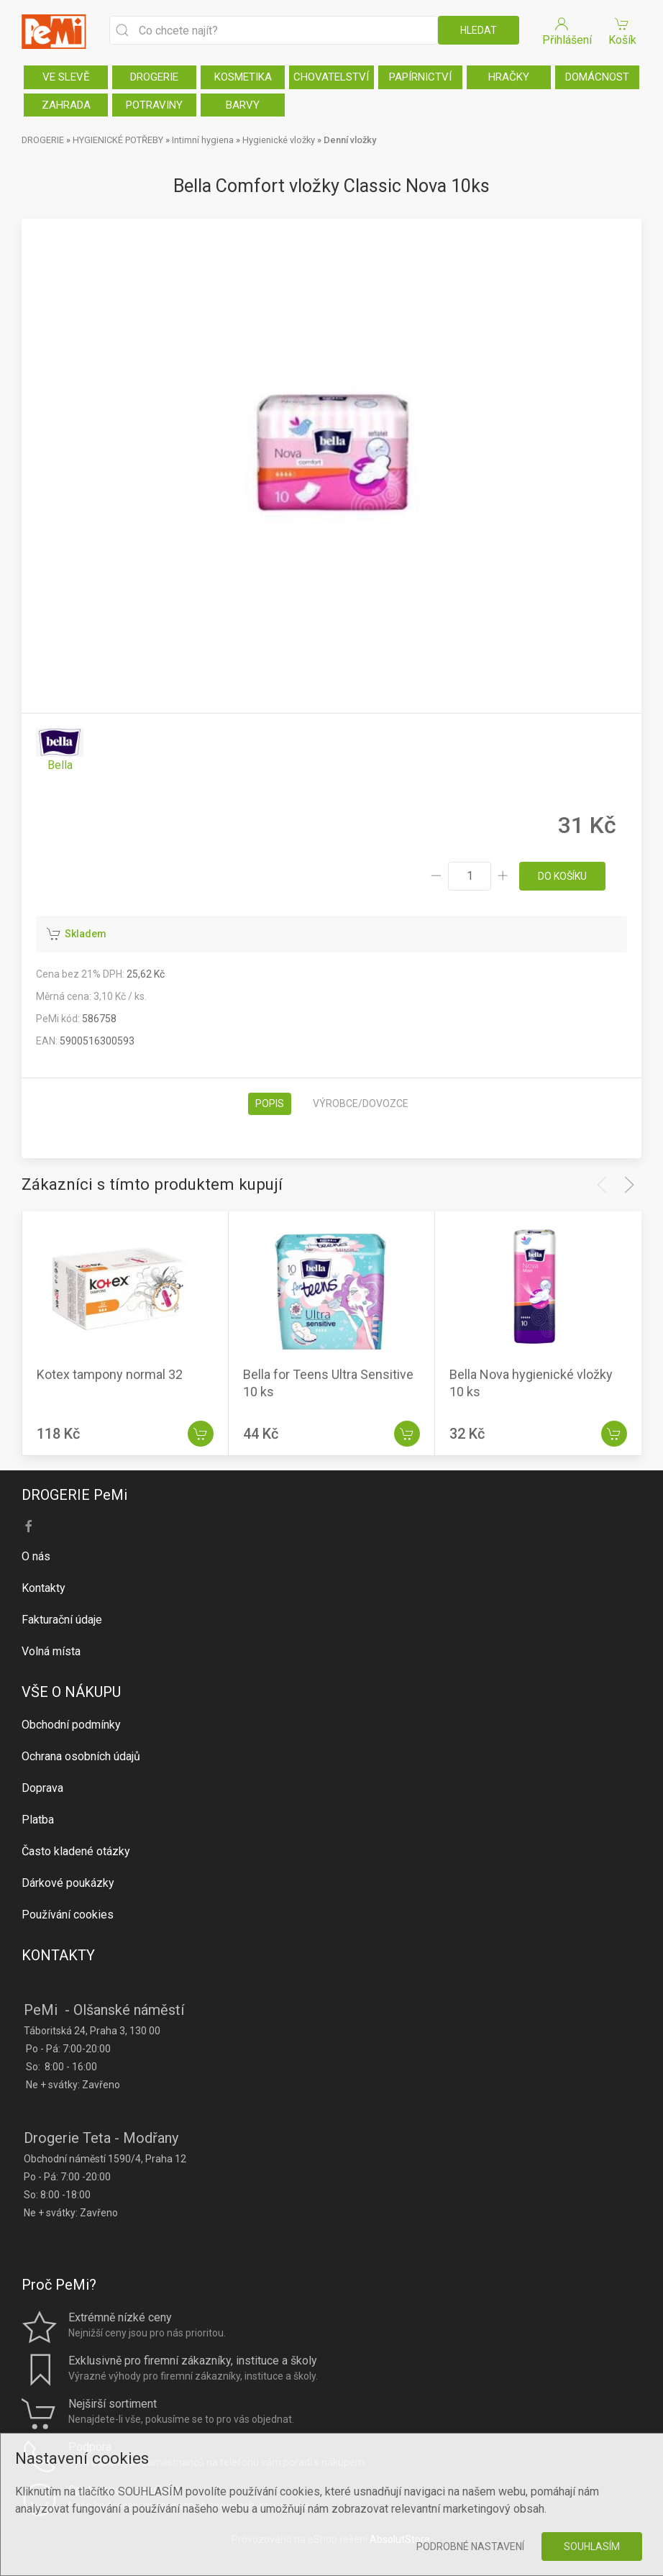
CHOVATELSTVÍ (331, 76)
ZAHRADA (66, 105)
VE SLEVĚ (66, 76)
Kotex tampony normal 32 (110, 1374)
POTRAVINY (154, 105)
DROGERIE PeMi (74, 1494)
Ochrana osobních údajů (81, 1756)
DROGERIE (154, 76)
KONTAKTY (58, 1955)
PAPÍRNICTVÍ (420, 76)
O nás (36, 1556)
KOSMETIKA (243, 76)
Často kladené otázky (76, 1851)
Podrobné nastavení (470, 2546)
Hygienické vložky (278, 140)
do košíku (562, 876)
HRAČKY (508, 76)
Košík (622, 30)
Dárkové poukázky (68, 1883)
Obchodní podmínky (71, 1724)
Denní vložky (350, 140)
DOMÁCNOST (597, 76)
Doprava (42, 1788)
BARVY (243, 105)
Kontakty (43, 1588)
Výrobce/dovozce (360, 1103)
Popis (269, 1103)
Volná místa (51, 1651)
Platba (38, 1819)
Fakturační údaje (62, 1619)
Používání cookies (68, 1914)
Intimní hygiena (203, 140)
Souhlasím (592, 2546)
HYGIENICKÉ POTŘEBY (118, 140)
